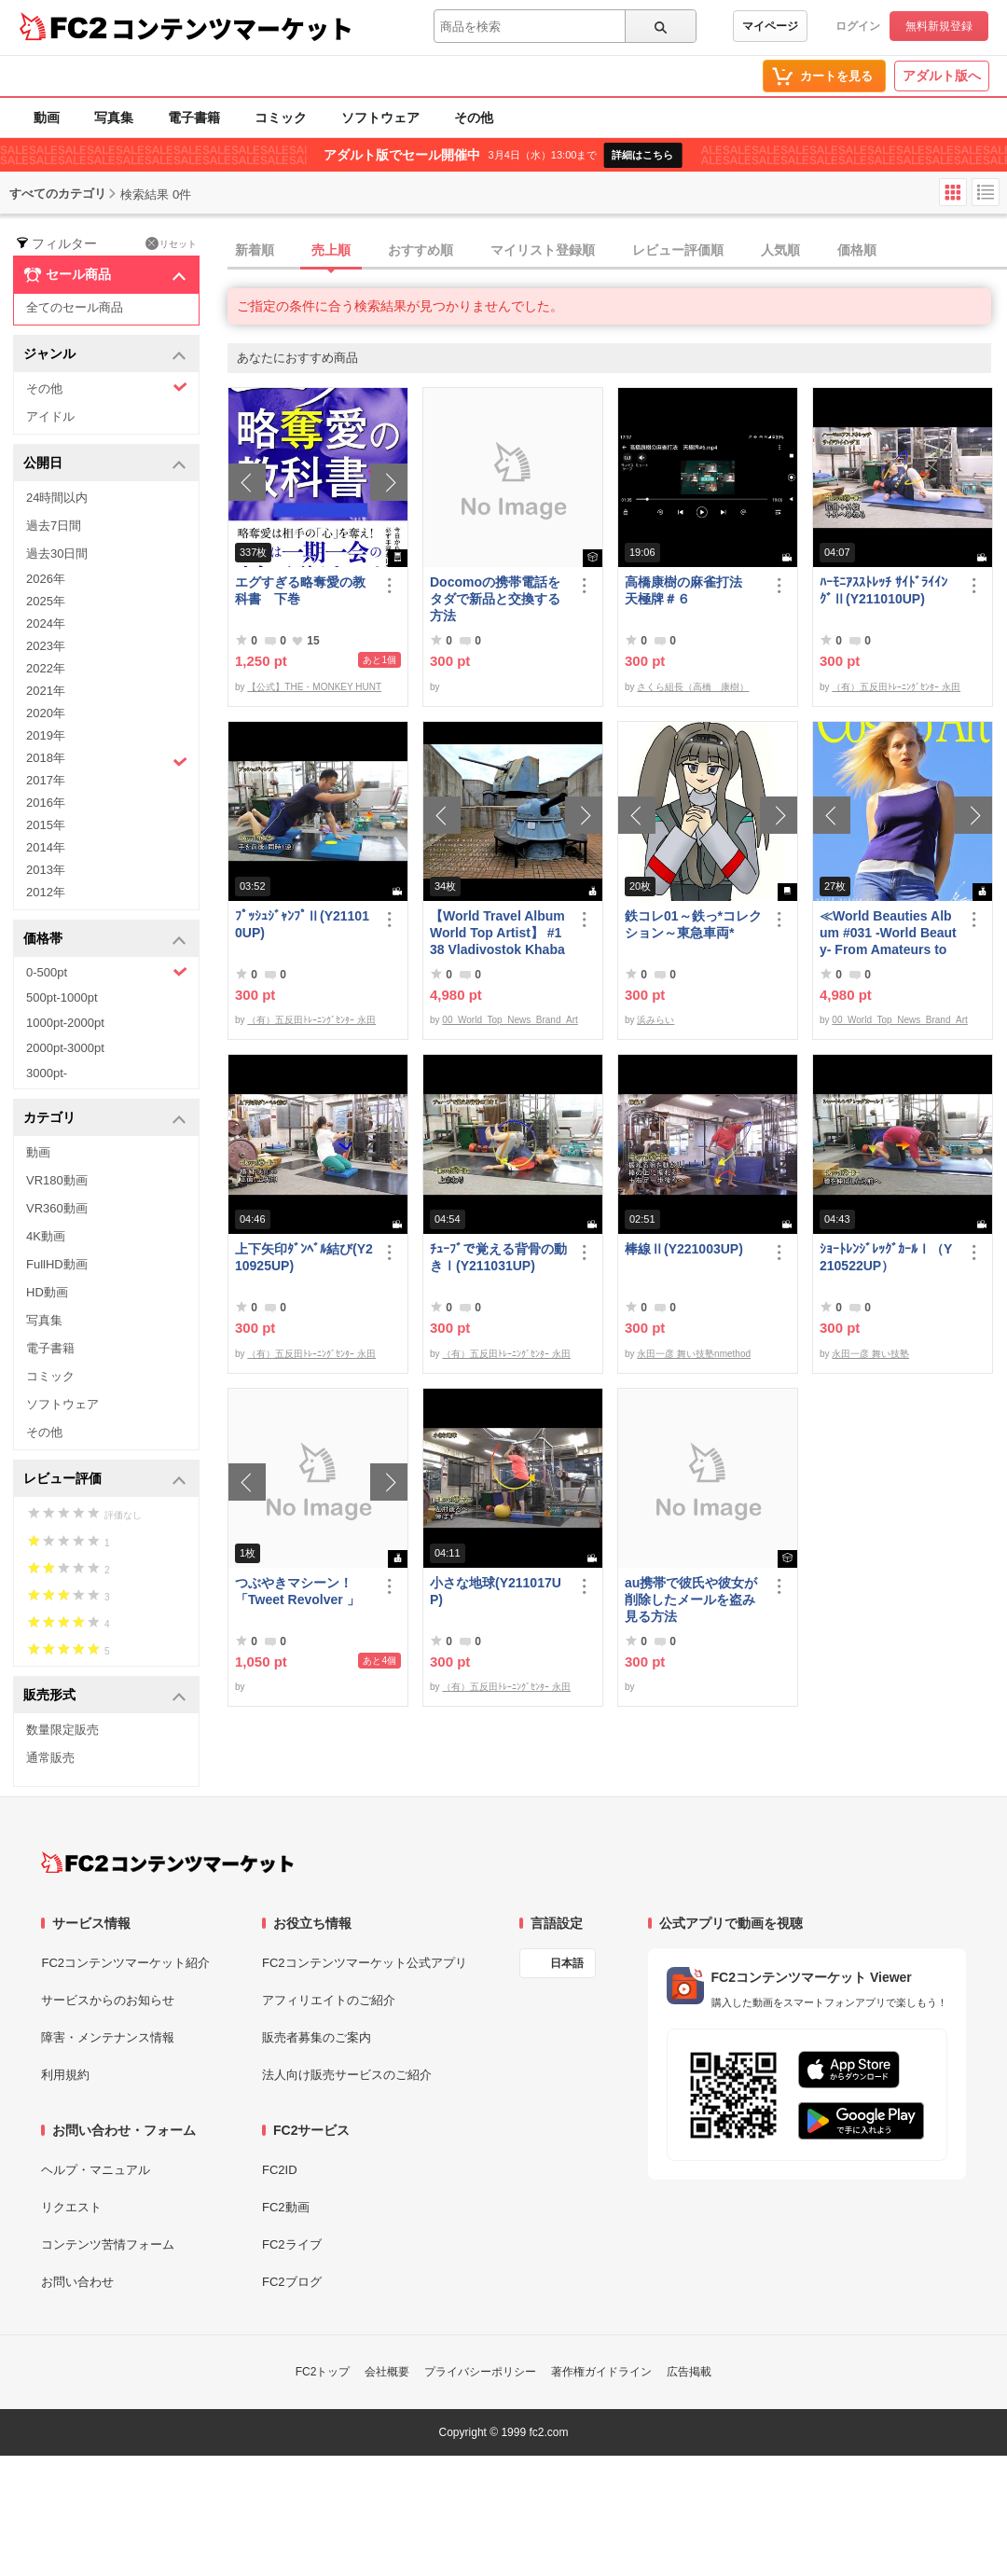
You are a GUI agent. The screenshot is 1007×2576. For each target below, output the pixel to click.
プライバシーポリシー (480, 2371)
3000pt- (46, 1073)
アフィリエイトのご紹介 (328, 2000)
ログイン (857, 26)
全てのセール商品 (74, 307)
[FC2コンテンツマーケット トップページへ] (167, 1862)
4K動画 (45, 1236)
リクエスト (71, 2207)
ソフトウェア (380, 117)
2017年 (45, 780)
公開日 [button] (104, 464)
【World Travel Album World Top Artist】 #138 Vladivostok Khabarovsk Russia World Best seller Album (497, 933)
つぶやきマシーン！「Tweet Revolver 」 (297, 1591)
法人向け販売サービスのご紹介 (347, 2075)
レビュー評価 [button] (104, 1480)
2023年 (45, 646)
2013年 (45, 870)
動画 (47, 117)
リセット (171, 243)
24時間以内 (57, 498)
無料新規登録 (939, 26)
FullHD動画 (57, 1264)
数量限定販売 (62, 1730)
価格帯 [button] (104, 940)
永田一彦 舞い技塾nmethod (694, 1354)
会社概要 (387, 2371)
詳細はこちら (642, 154)
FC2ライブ (292, 2244)
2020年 (45, 713)
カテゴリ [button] (104, 1119)
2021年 (45, 691)
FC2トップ (323, 2371)
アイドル (50, 416)
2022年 (45, 668)
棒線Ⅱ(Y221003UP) (684, 1248)
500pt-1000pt (62, 997)
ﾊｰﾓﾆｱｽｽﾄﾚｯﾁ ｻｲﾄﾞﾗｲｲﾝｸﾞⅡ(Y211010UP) (883, 590)
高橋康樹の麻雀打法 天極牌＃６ (690, 590)
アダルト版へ (942, 75)
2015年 (45, 825)
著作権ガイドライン (601, 2371)
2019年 (45, 735)
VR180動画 (57, 1180)
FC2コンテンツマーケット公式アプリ (364, 1963)
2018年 (106, 760)
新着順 (254, 249)
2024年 (45, 623)
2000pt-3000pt (65, 1048)
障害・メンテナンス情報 (107, 2037)
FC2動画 (286, 2207)
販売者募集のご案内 (316, 2037)
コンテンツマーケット (232, 28)
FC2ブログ (292, 2282)
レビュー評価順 (678, 249)
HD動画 (47, 1292)
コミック (281, 117)
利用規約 (65, 2075)
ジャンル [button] (104, 355)
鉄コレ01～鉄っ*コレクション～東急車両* (693, 924)
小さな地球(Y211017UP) (495, 1591)
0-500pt (106, 971)
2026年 (45, 579)
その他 (473, 117)
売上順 (331, 249)
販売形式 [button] (104, 1696)
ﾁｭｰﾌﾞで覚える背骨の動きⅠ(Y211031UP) (498, 1257)
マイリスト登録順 (542, 249)
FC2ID (279, 2170)
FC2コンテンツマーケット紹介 (125, 1963)
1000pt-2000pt (65, 1023)
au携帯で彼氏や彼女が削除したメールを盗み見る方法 (691, 1599)
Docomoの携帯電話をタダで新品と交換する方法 (495, 599)
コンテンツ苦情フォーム (107, 2244)
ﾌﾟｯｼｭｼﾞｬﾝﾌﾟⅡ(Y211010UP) (302, 924)
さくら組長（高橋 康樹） (693, 687)
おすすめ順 (420, 249)
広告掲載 (689, 2371)
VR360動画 (57, 1208)
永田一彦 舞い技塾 (870, 1354)
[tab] (617, 251)
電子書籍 (194, 117)
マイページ (770, 26)
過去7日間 (53, 526)
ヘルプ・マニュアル (95, 2170)
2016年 (45, 803)
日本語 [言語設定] (567, 1963)
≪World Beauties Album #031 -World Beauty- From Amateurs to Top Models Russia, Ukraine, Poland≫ (888, 933)
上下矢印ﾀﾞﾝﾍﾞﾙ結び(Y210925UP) (304, 1257)
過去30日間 (57, 554)
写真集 (113, 117)
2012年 (45, 892)
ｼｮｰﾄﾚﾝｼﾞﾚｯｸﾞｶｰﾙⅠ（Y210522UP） (886, 1257)
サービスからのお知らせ (107, 2000)
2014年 (45, 847)
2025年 (45, 601)
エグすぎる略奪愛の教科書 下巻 (300, 590)
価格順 (856, 249)
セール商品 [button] (104, 275)
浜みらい (655, 1020)
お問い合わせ (77, 2282)
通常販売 (50, 1758)
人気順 (780, 249)
